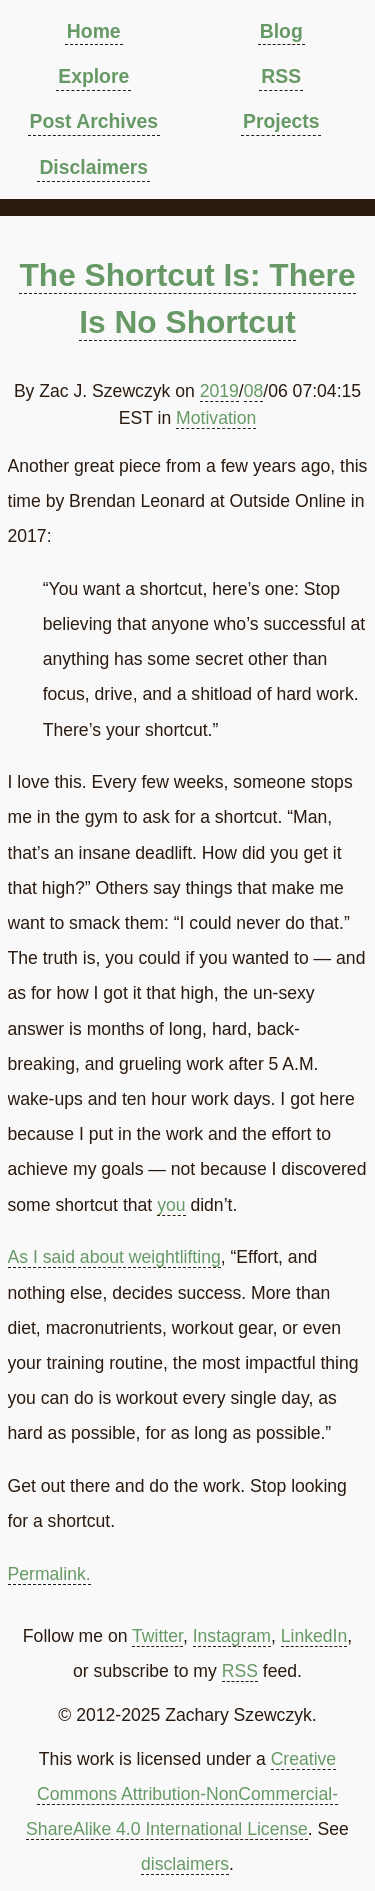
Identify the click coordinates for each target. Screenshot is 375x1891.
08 (254, 391)
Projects (281, 121)
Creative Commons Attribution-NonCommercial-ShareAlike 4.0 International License (182, 1794)
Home (94, 31)
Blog (281, 31)
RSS (281, 76)
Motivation (216, 418)
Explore (93, 76)
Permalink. (49, 1574)
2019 (219, 391)
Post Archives (94, 121)
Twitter (157, 1636)
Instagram (232, 1636)
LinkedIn (314, 1636)
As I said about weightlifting (114, 1257)
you (171, 1205)
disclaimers (185, 1864)
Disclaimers (93, 167)
